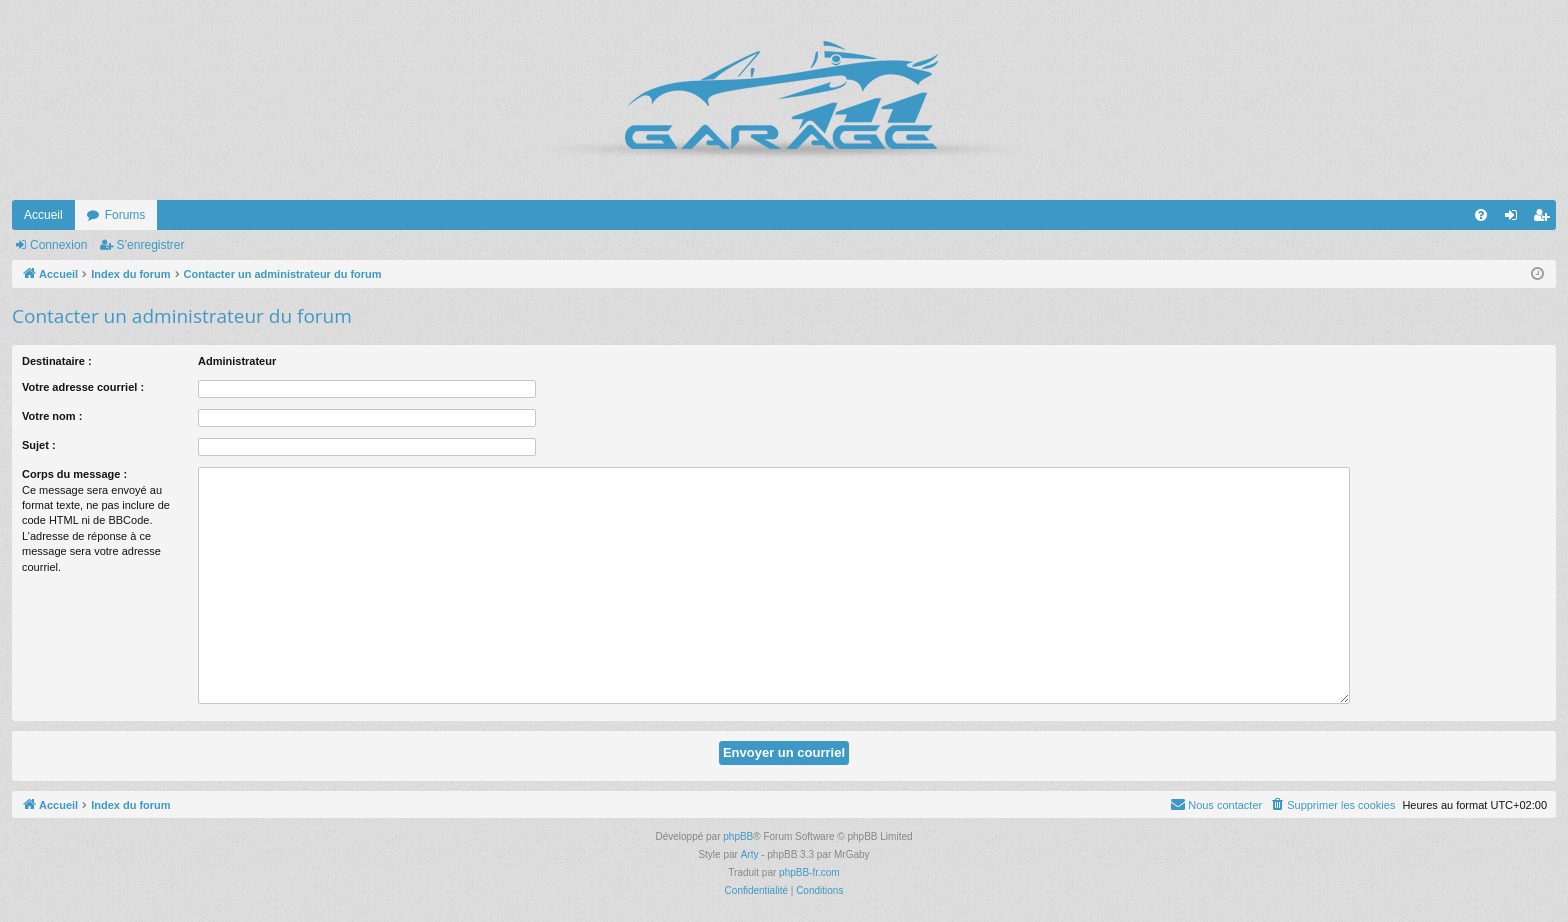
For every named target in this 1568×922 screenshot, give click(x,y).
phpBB (738, 836)
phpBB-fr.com (809, 872)
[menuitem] (1481, 215)
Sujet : (39, 445)
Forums (125, 215)
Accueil (43, 215)
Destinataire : (57, 361)
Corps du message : (74, 474)
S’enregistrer (150, 245)
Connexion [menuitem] (1515, 219)
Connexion (58, 245)
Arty (750, 854)
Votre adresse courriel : (83, 387)
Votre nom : (52, 416)
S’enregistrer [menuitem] (1545, 219)
